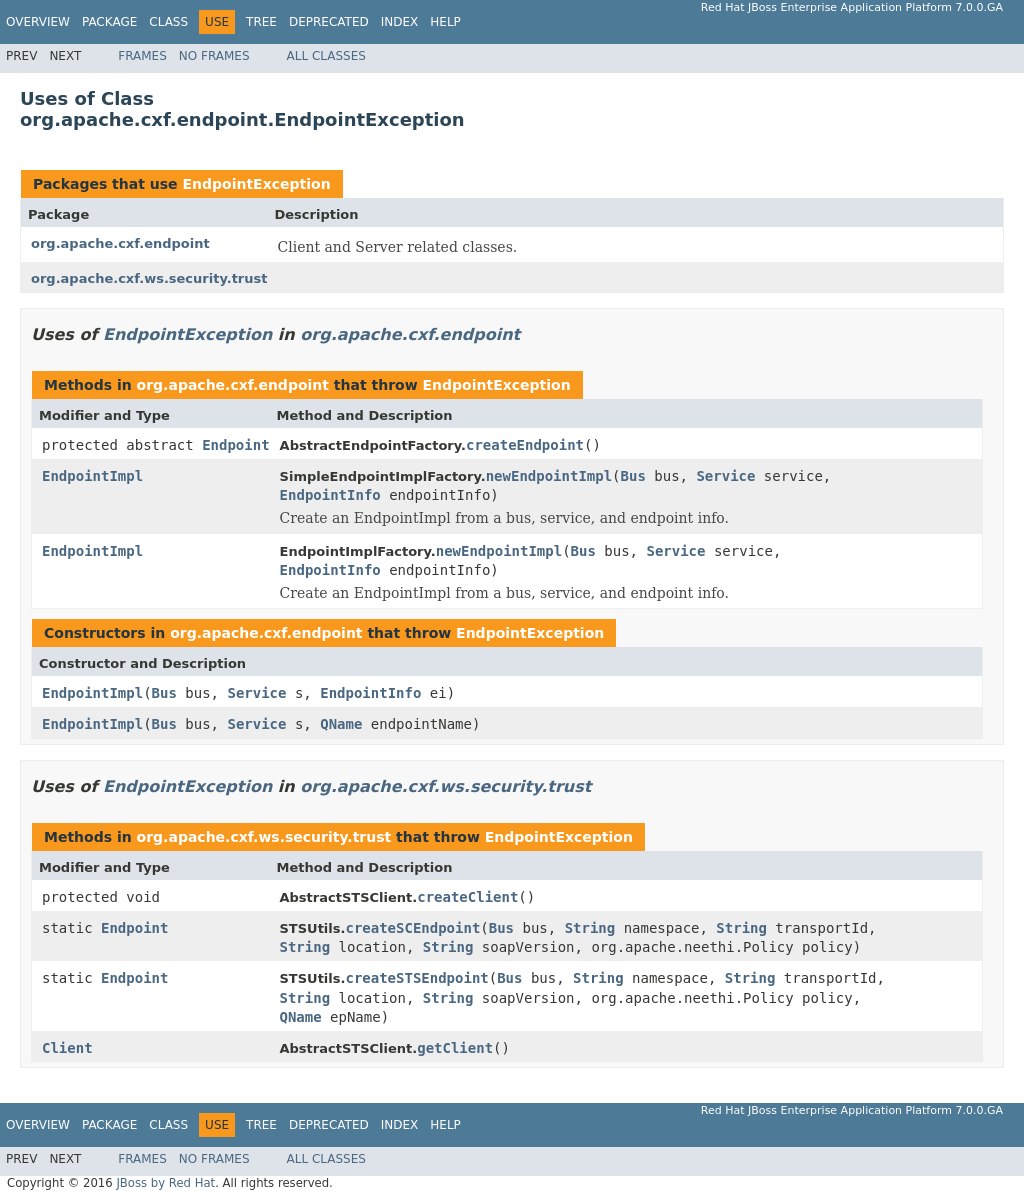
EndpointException (256, 184)
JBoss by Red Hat (165, 1183)
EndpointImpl (92, 476)
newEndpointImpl (549, 476)
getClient (455, 1048)
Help (445, 22)
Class (168, 22)
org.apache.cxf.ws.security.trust (149, 278)
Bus (633, 476)
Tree (261, 22)
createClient (467, 897)
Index (400, 22)
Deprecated (329, 22)
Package (109, 22)
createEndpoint (525, 445)
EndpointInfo (330, 495)
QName (341, 724)
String (590, 928)
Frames (142, 56)
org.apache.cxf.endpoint (120, 243)
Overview (38, 22)
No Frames (214, 56)
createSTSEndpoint (416, 978)
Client (67, 1048)
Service (725, 476)
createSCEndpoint (412, 928)
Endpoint (235, 445)
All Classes (326, 56)
